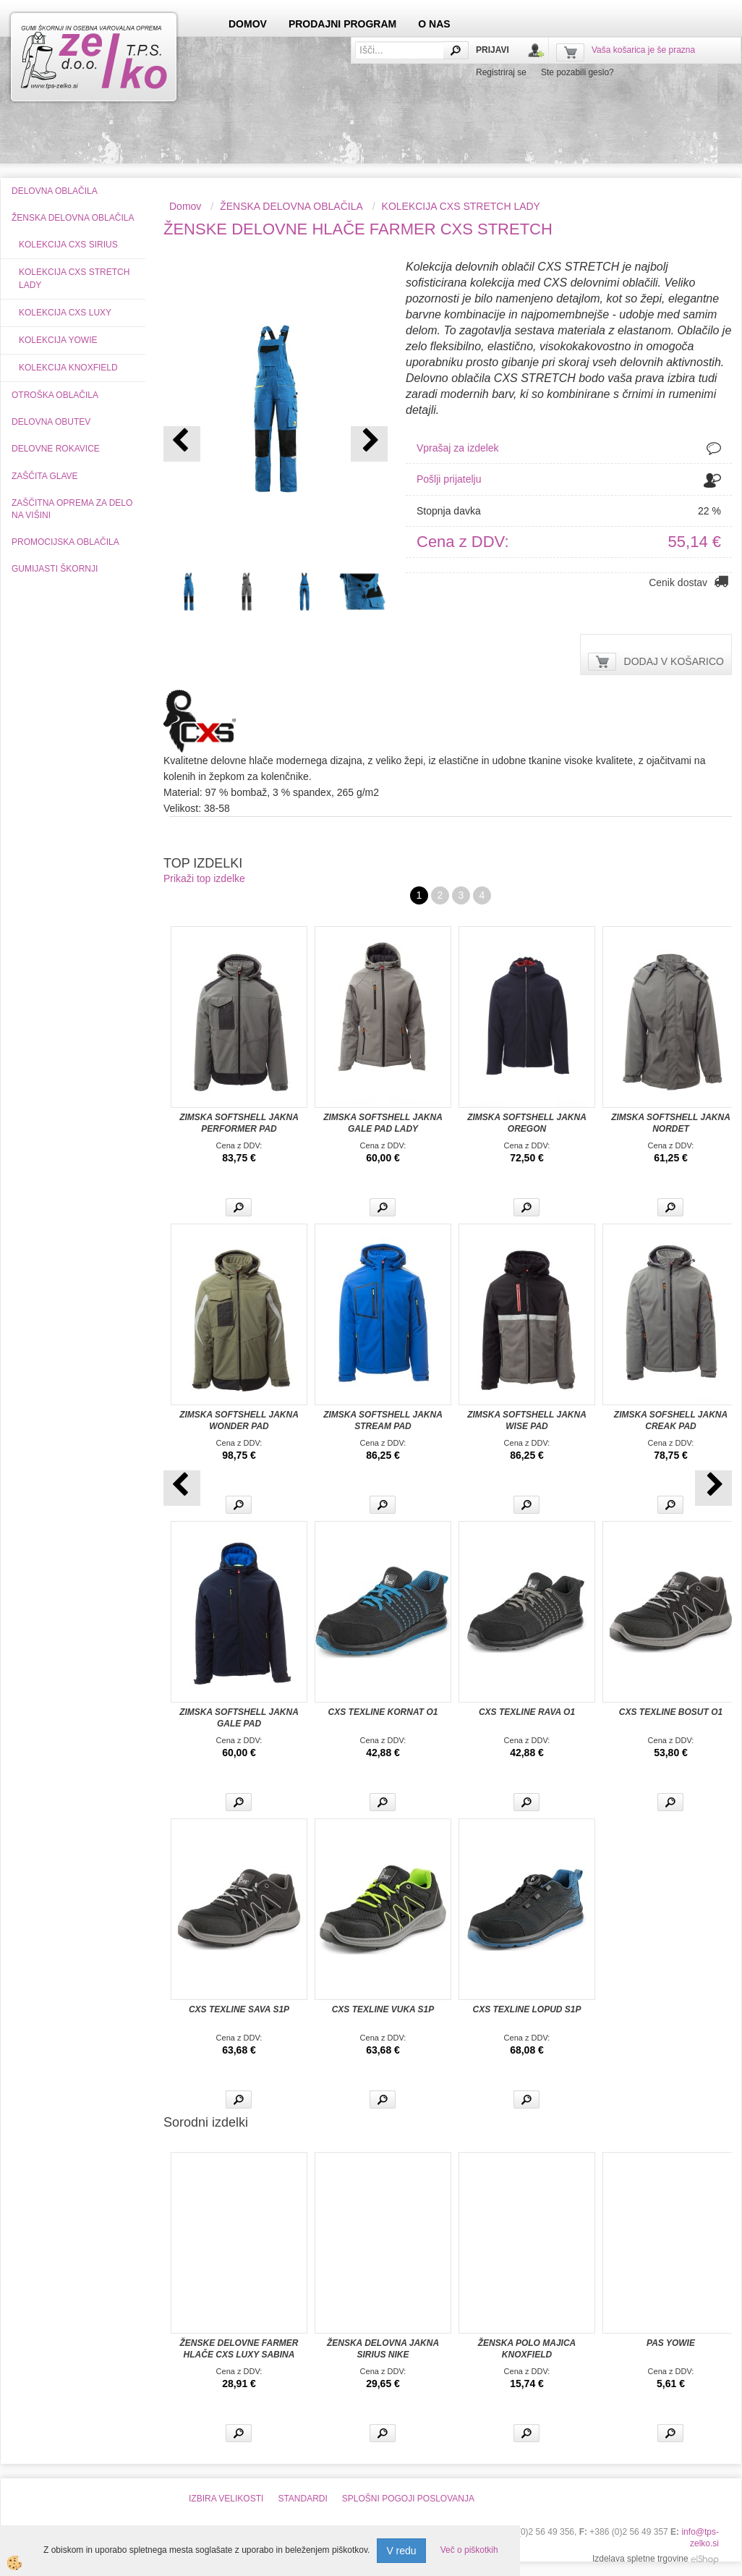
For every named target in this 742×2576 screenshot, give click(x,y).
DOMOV (248, 24)
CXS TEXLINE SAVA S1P (239, 2009)
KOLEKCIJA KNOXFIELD (68, 368)
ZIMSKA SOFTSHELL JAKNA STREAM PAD (383, 1420)
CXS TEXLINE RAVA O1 (527, 1712)
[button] (369, 444)
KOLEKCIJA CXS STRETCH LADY (74, 278)
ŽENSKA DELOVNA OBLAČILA (291, 206)
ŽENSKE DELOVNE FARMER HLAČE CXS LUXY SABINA (238, 2349)
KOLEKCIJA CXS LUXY (65, 313)
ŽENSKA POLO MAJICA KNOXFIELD (527, 2349)
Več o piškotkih (469, 2550)
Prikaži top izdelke (204, 878)
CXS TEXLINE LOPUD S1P (526, 2009)
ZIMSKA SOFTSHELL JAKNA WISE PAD (527, 1420)
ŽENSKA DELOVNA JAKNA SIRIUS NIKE (383, 2349)
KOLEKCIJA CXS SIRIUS (68, 245)
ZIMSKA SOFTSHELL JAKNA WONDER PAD (239, 1420)
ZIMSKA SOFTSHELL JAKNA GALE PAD (239, 1718)
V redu (401, 2550)
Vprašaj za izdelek (458, 448)
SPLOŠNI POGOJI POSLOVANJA (408, 2499)
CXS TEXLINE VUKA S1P (383, 2009)
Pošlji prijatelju (449, 479)
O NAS (434, 24)
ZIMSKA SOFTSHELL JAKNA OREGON (527, 1123)
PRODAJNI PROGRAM (342, 24)
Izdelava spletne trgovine (640, 2559)
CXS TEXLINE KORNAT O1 (383, 1712)
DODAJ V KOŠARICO (674, 661)
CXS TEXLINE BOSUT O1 (670, 1712)
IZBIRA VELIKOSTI (226, 2499)
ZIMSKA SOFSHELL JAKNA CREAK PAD (671, 1420)
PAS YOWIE (671, 2343)
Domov (185, 206)
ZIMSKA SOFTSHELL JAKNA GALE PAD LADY (383, 1123)
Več (239, 1207)
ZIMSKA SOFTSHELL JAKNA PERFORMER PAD (239, 1123)
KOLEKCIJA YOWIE (58, 340)
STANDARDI (302, 2499)
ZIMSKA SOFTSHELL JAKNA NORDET (670, 1123)
